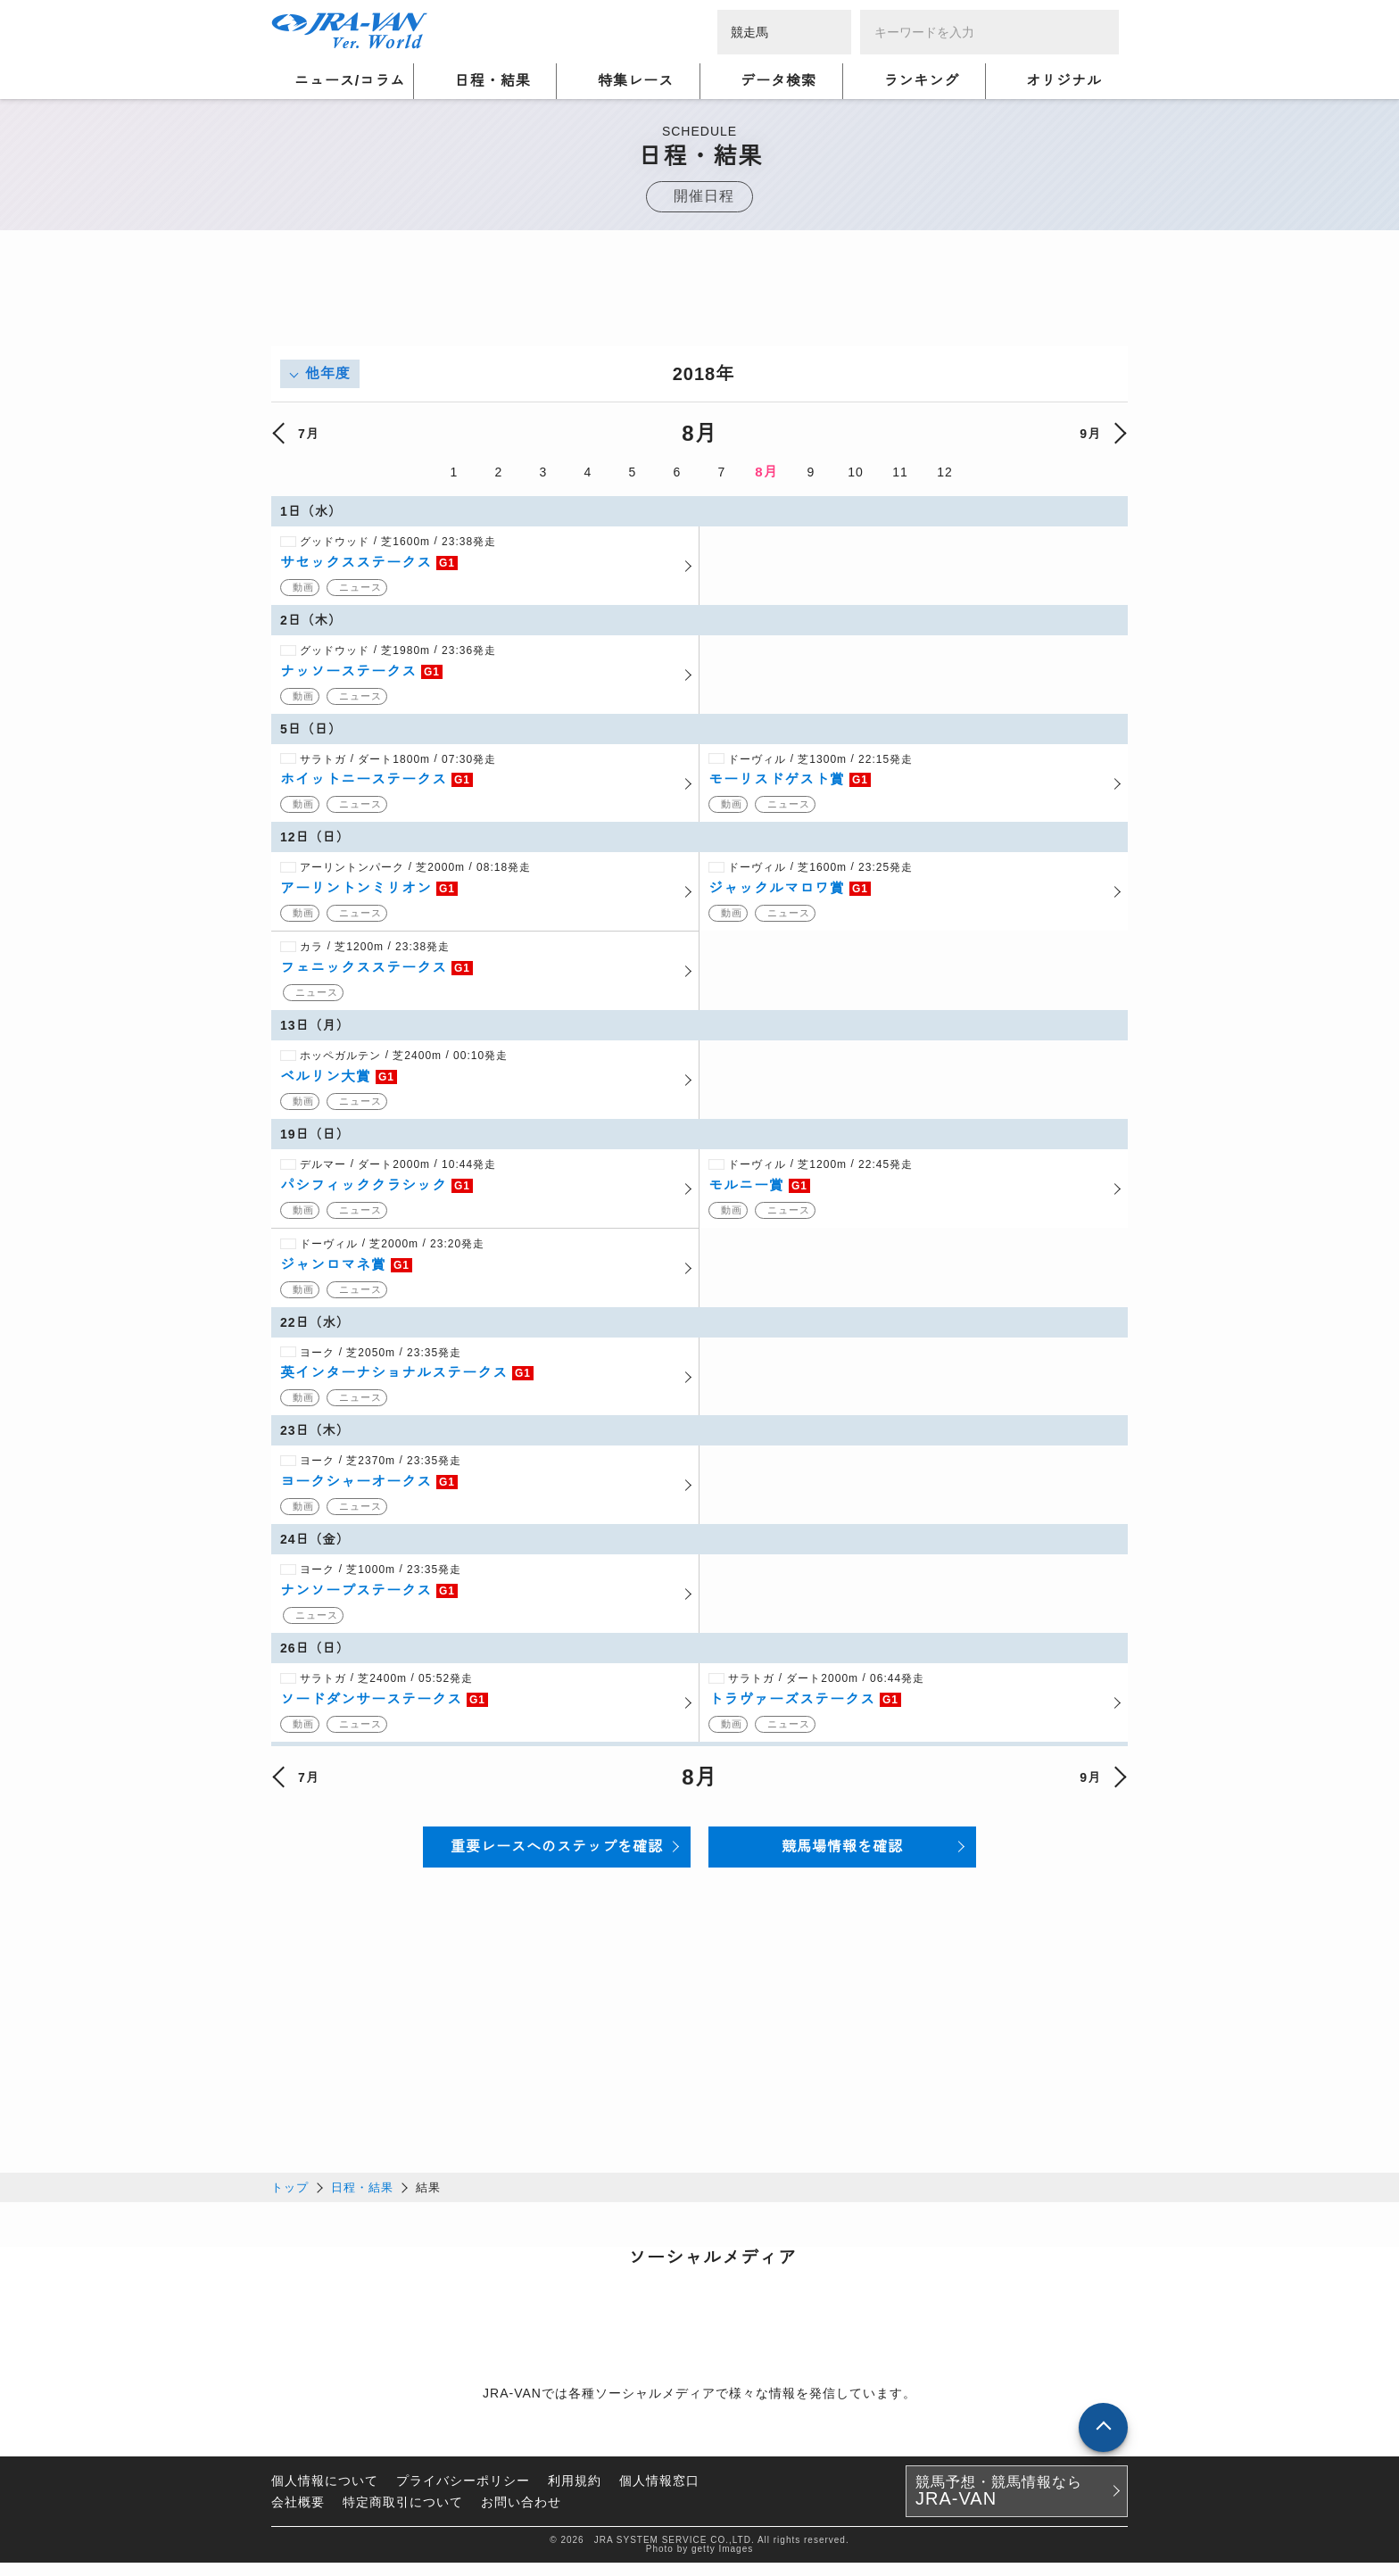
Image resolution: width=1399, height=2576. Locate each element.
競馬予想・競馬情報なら (998, 2504)
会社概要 (298, 2515)
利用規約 (574, 2494)
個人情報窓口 (659, 2494)
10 (856, 472)
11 (900, 472)
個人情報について (324, 2494)
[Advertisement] (699, 306)
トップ (290, 2201)
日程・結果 (362, 2201)
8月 (766, 471)
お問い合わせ (521, 2515)
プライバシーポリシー (463, 2494)
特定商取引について (403, 2515)
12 (945, 472)
